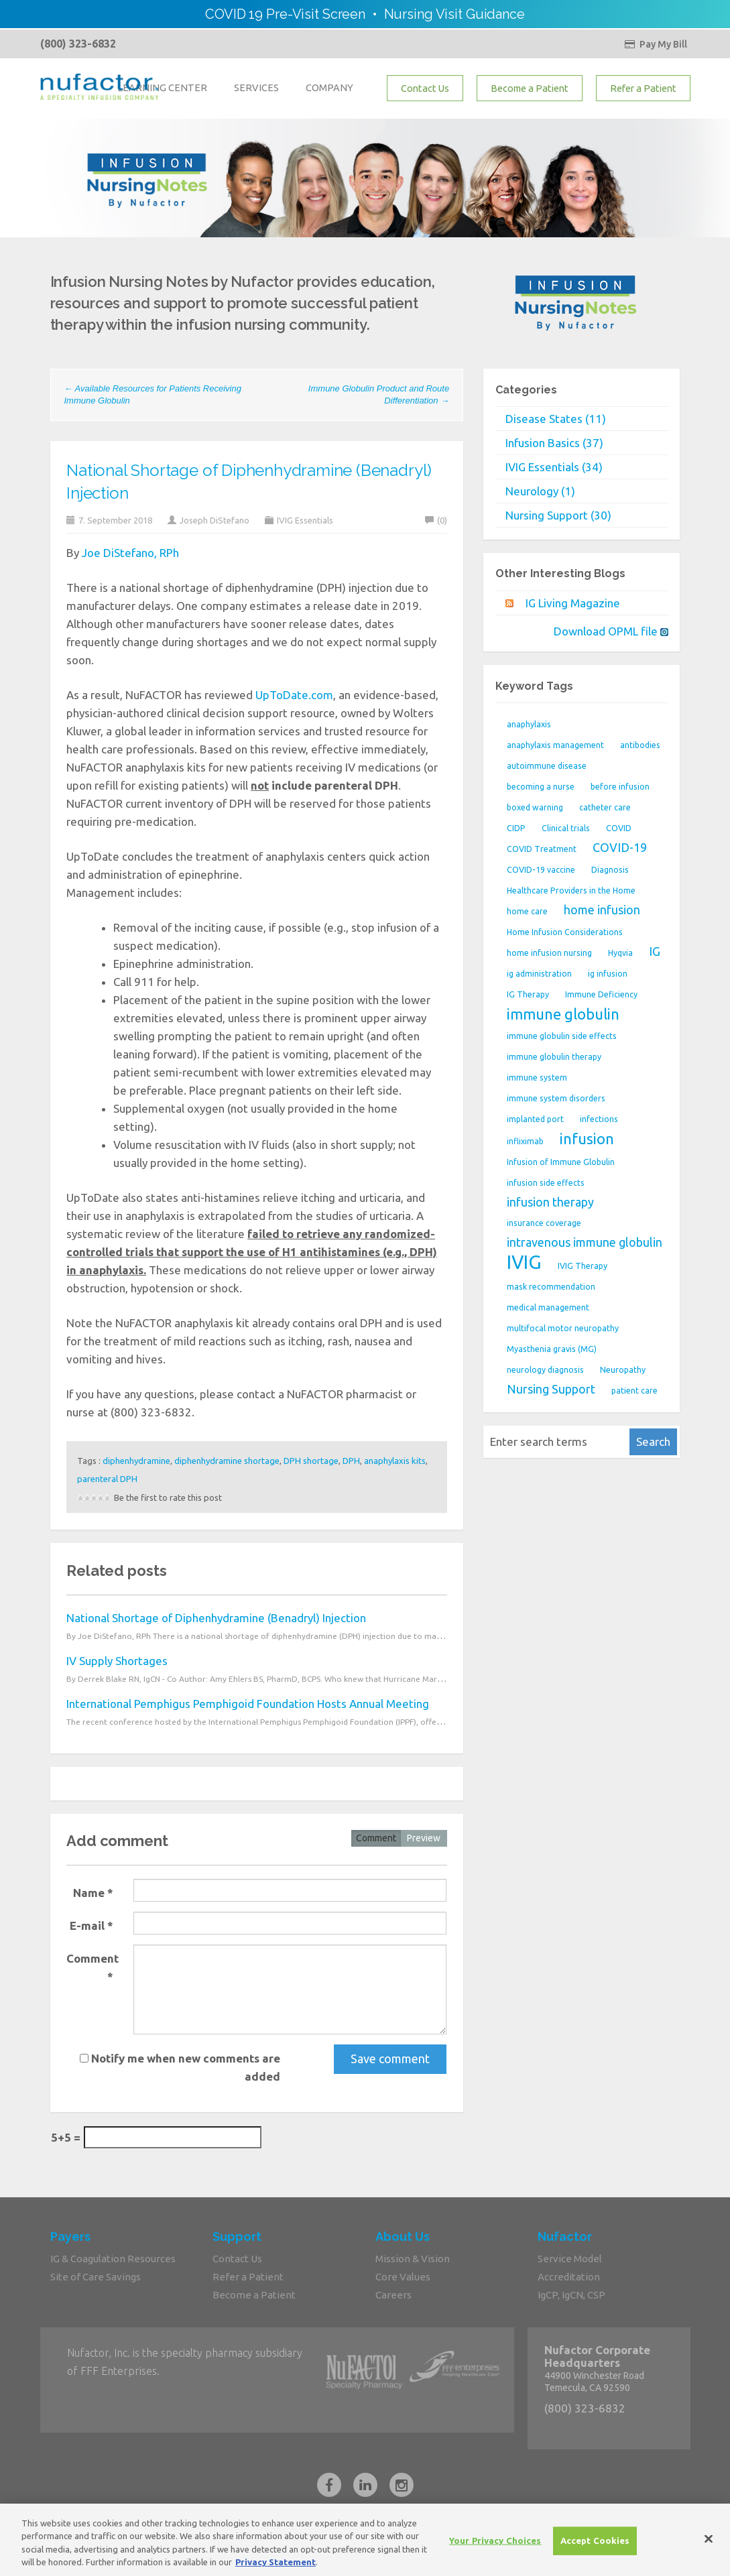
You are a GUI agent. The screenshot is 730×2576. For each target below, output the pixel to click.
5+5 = (65, 2137)
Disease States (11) (555, 418)
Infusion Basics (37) (554, 442)
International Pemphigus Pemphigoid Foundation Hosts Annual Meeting (247, 1703)
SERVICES (256, 87)
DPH (351, 1460)
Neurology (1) (540, 491)
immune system (537, 1077)
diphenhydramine (136, 1460)
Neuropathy (623, 1369)
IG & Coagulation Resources (113, 2258)
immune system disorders (556, 1098)
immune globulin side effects (562, 1036)
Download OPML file (611, 631)
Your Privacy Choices (495, 2547)
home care (527, 911)
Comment (376, 1838)
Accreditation (569, 2276)
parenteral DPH (107, 1478)
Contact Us (425, 88)
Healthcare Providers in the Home (571, 890)
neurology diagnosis (545, 1369)
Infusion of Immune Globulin (561, 1162)
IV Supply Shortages (117, 1660)
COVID (618, 828)
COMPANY (329, 87)
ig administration (539, 973)
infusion (587, 1138)
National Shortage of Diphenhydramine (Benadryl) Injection (216, 1617)
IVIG (524, 1261)
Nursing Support (551, 1389)
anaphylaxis (529, 724)
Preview (423, 1838)
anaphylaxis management (555, 745)
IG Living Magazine (573, 603)
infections (599, 1119)
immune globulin (563, 1013)
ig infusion (607, 973)
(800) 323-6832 (78, 44)
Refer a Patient (643, 88)
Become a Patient (529, 88)
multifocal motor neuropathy (563, 1328)
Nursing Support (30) (558, 515)
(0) (436, 520)
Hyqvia (620, 952)
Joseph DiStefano (214, 520)
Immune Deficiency (601, 994)
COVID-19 (620, 847)
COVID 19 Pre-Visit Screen (285, 14)
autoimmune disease (547, 765)
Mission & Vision (412, 2258)
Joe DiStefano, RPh (130, 552)
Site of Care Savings (95, 2276)
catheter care (605, 807)
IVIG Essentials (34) (554, 467)
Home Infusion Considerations (565, 932)
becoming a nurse (540, 786)
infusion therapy (550, 1202)
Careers (393, 2295)
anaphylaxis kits (395, 1460)
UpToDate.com (294, 694)
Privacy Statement (275, 2569)
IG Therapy (528, 994)
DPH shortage (311, 1460)
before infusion (620, 786)
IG (654, 951)
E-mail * (91, 1925)
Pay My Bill (655, 44)
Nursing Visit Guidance (454, 14)
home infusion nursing (549, 952)
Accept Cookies (595, 2547)
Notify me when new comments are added (180, 2067)
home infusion (602, 909)
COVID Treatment (541, 849)
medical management (548, 1307)
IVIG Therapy (582, 1266)
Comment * (92, 1967)
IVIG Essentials (305, 520)
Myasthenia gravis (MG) (552, 1349)
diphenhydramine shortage (227, 1460)
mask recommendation (551, 1286)
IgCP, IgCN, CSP (571, 2295)
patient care (634, 1390)
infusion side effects (546, 1182)
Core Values (402, 2276)
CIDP (516, 828)
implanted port (535, 1119)
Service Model (570, 2258)
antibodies (640, 745)
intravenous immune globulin (584, 1242)
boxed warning (535, 807)
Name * (93, 1892)
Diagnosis (610, 869)
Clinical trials (566, 828)
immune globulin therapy (554, 1056)
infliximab (525, 1141)
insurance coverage (544, 1223)
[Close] (708, 2546)
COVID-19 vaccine (541, 869)
